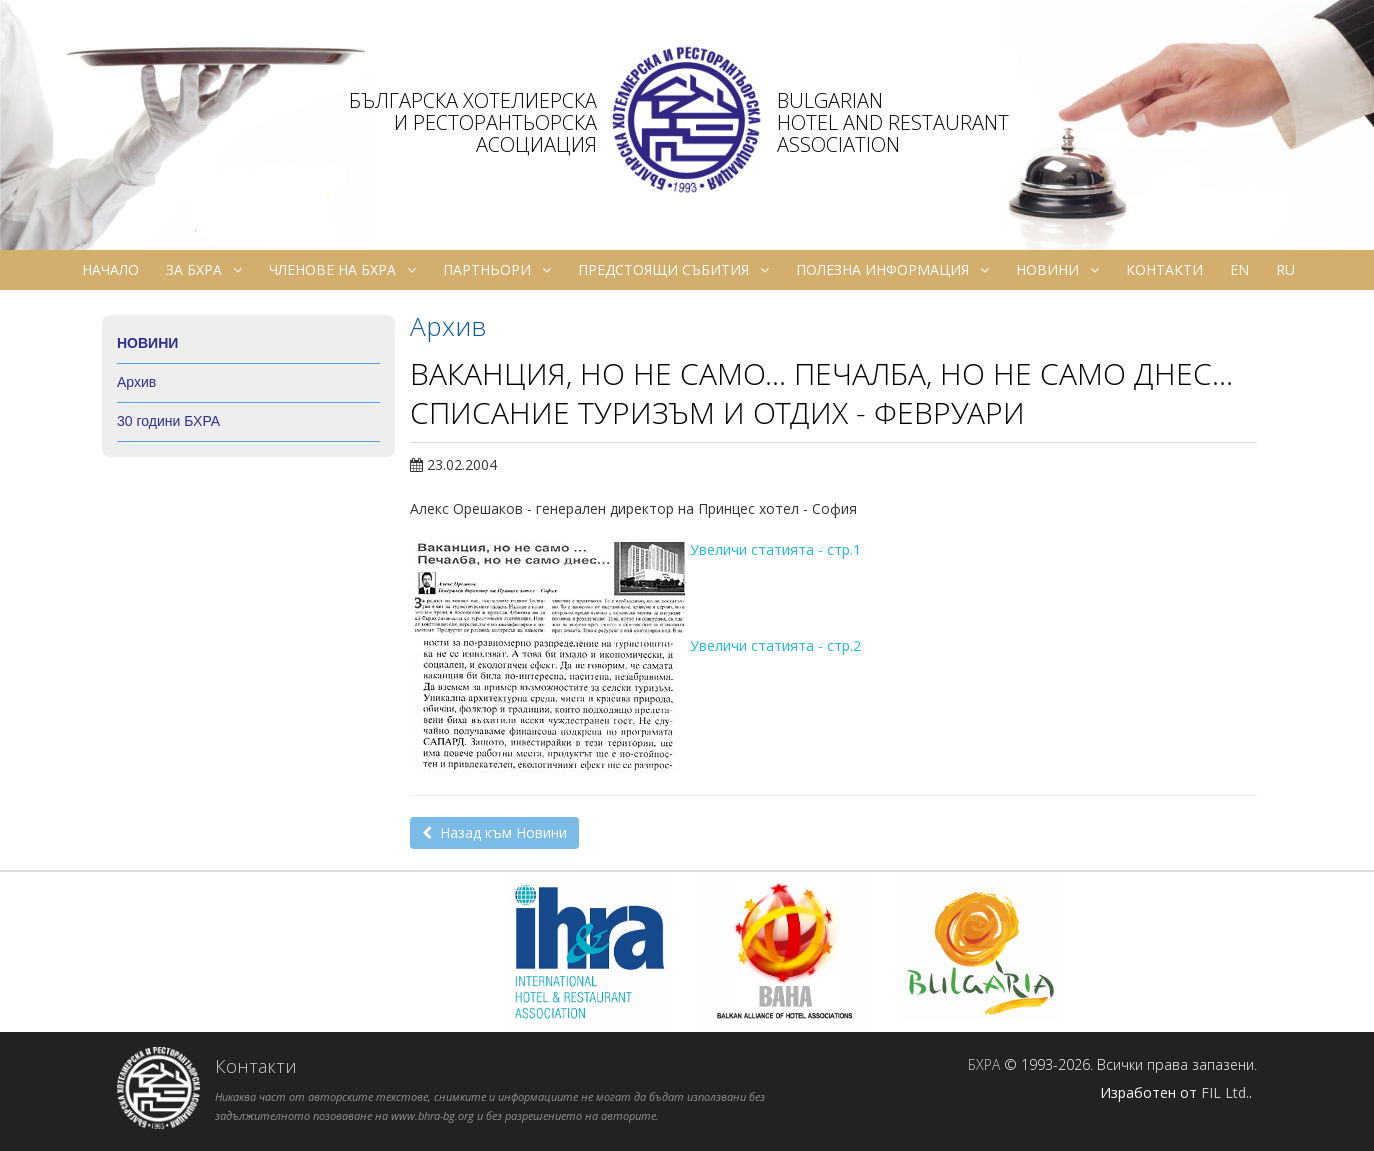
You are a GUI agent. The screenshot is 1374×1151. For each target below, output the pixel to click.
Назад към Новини (494, 832)
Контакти (1164, 269)
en (1239, 269)
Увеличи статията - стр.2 (775, 645)
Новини (1057, 270)
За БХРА (204, 270)
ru (1285, 269)
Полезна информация (892, 270)
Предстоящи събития (673, 270)
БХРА (984, 1064)
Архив (136, 382)
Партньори (497, 270)
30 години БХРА (168, 421)
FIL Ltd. (1225, 1092)
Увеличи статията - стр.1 (775, 549)
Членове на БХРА (342, 270)
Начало (110, 269)
